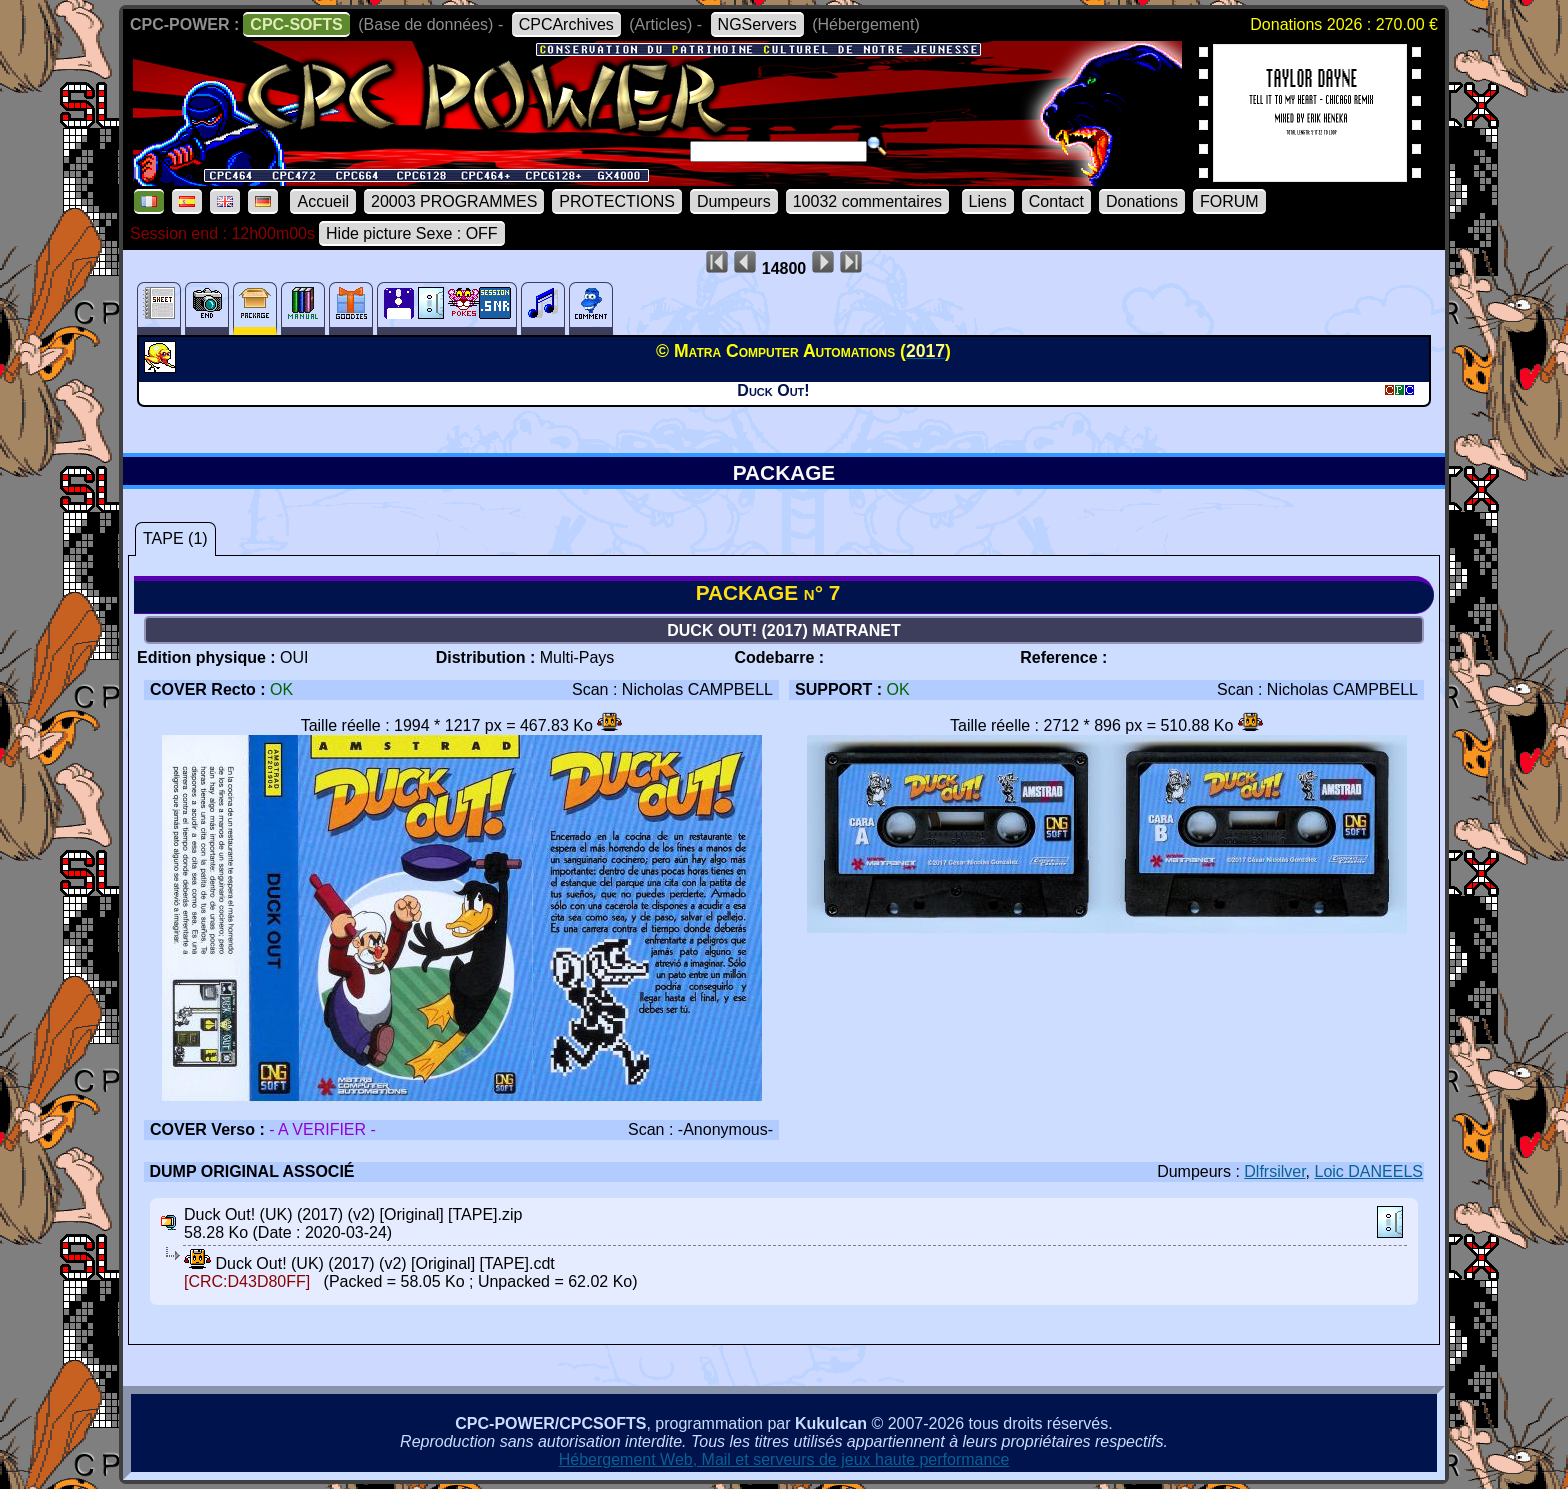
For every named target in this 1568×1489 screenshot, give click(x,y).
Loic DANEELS (1369, 1171)
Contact (1056, 201)
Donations (1142, 201)
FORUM (1229, 201)
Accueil (323, 201)
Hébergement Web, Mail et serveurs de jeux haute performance (784, 1459)
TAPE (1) (175, 538)
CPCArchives (566, 24)
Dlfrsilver (1274, 1171)
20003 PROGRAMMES (454, 201)
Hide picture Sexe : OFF (412, 233)
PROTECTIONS (617, 201)
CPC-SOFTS (296, 24)
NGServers (757, 24)
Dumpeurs (734, 201)
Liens (988, 201)
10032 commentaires (867, 201)
